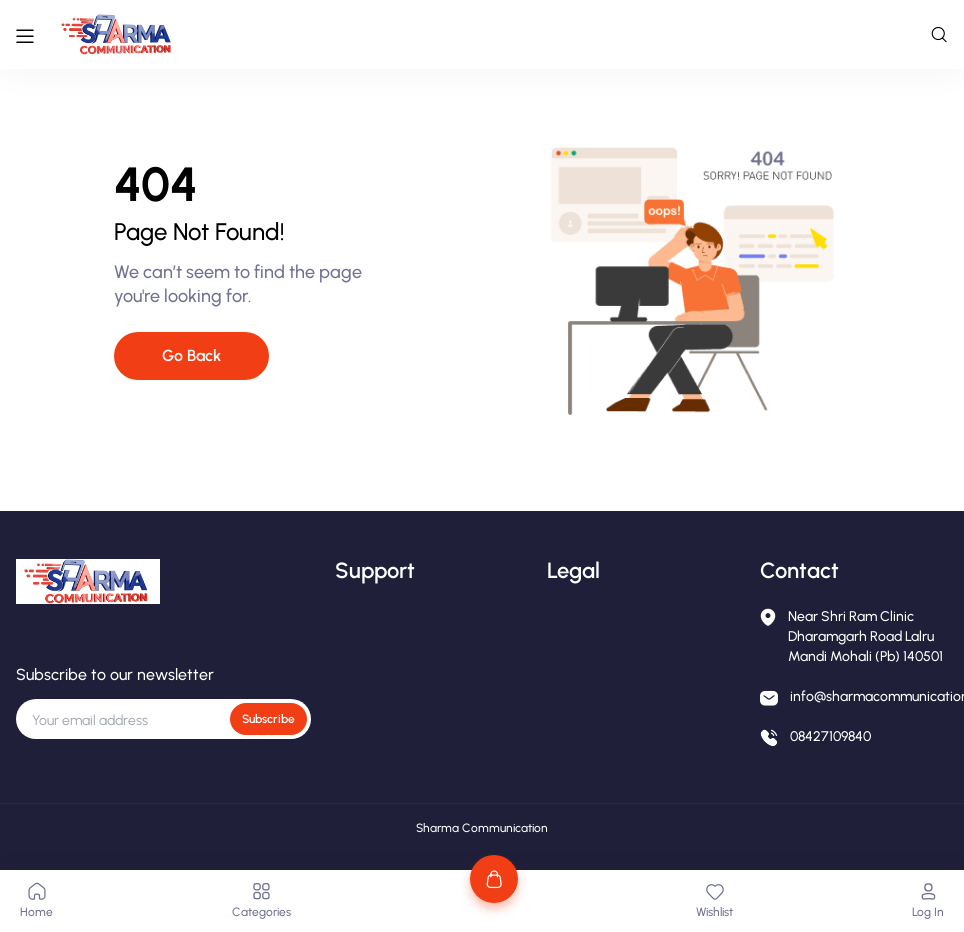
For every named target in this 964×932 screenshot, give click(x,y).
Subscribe (268, 719)
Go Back (191, 355)
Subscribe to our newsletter (115, 674)
